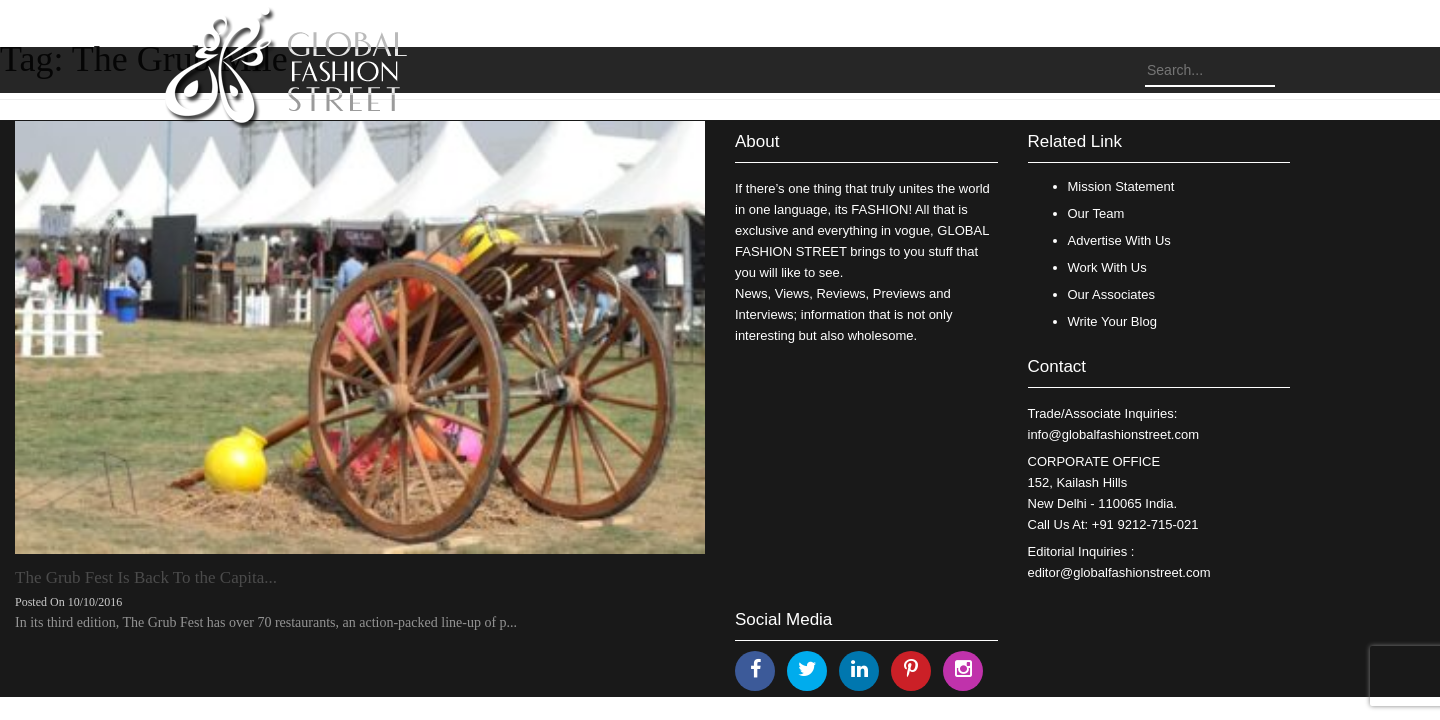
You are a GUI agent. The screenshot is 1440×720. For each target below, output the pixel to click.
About (757, 141)
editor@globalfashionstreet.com (1119, 572)
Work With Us (1107, 267)
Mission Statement (1121, 186)
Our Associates (1111, 294)
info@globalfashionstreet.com (1113, 434)
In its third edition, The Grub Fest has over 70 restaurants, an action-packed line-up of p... (266, 622)
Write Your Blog (1112, 321)
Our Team (1096, 213)
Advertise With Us (1119, 240)
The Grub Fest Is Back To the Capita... (146, 577)
